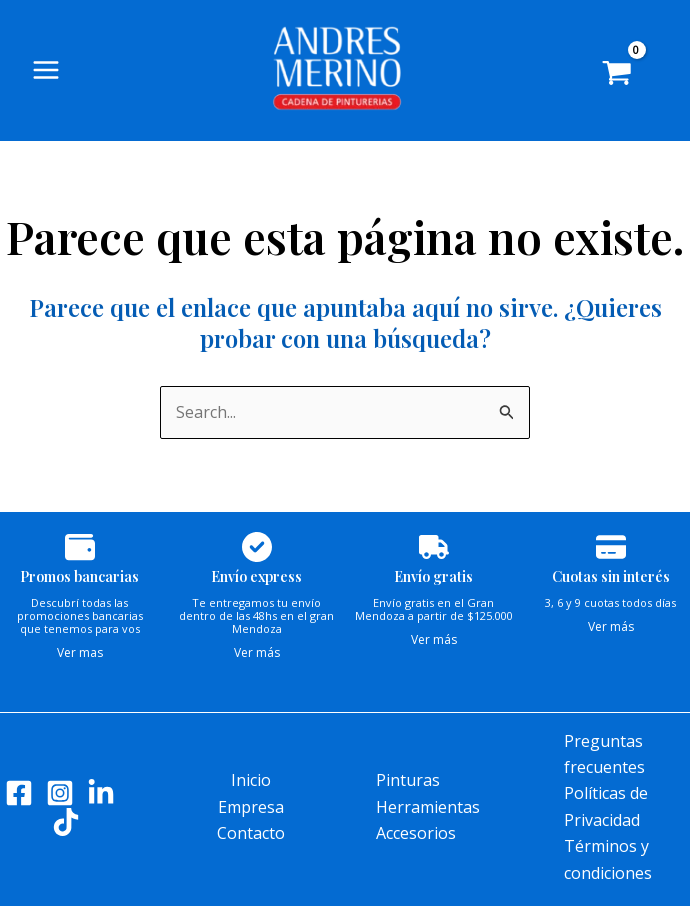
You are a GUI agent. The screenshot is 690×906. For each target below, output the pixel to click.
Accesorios (416, 833)
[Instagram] (60, 793)
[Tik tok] (66, 822)
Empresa (251, 807)
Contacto (251, 833)
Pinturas (408, 780)
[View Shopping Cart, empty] (631, 80)
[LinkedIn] (101, 793)
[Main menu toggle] (46, 74)
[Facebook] (19, 793)
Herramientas (428, 807)
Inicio (251, 780)
